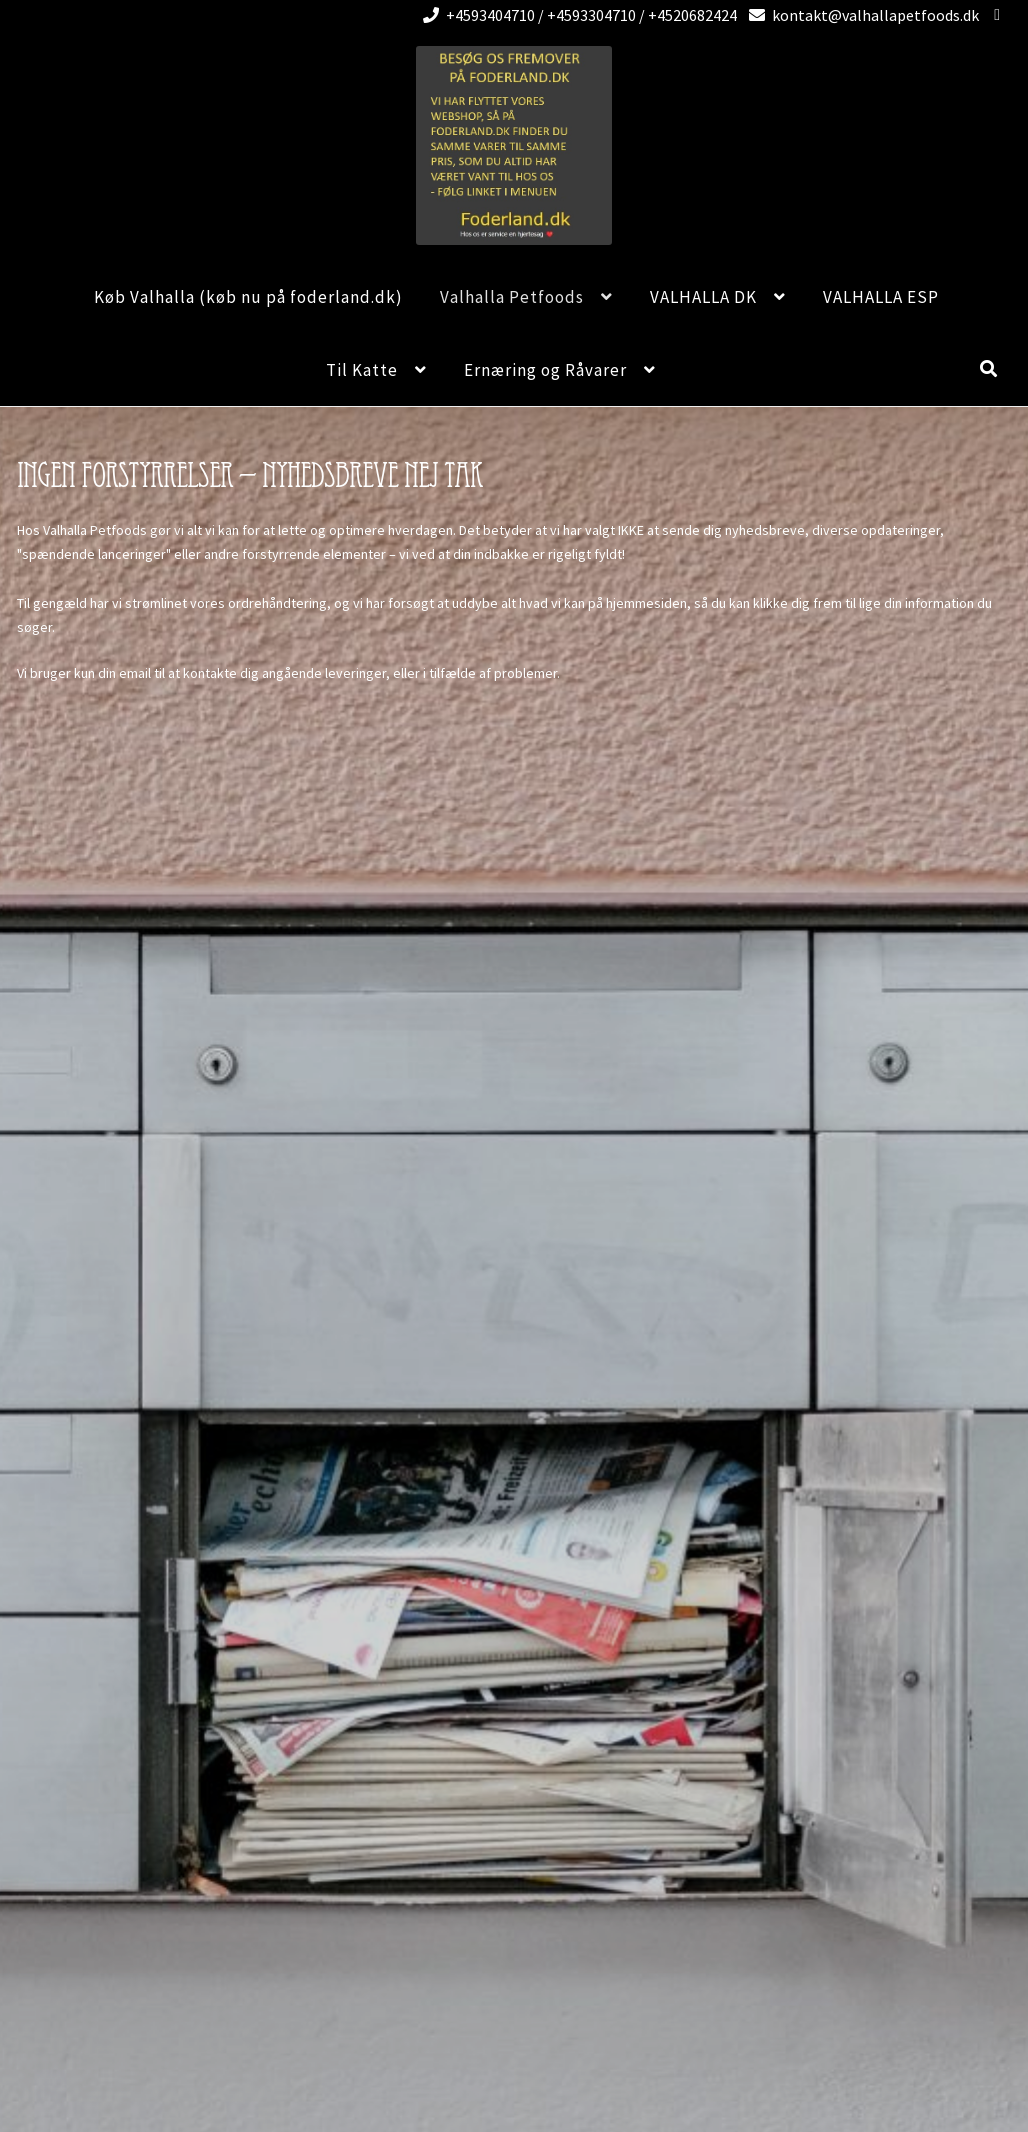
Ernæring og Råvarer (545, 370)
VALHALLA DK (703, 297)
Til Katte (362, 370)
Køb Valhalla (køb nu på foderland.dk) (248, 297)
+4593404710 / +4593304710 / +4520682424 (576, 15)
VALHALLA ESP (881, 297)
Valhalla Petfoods (512, 297)
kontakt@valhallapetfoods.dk (860, 15)
